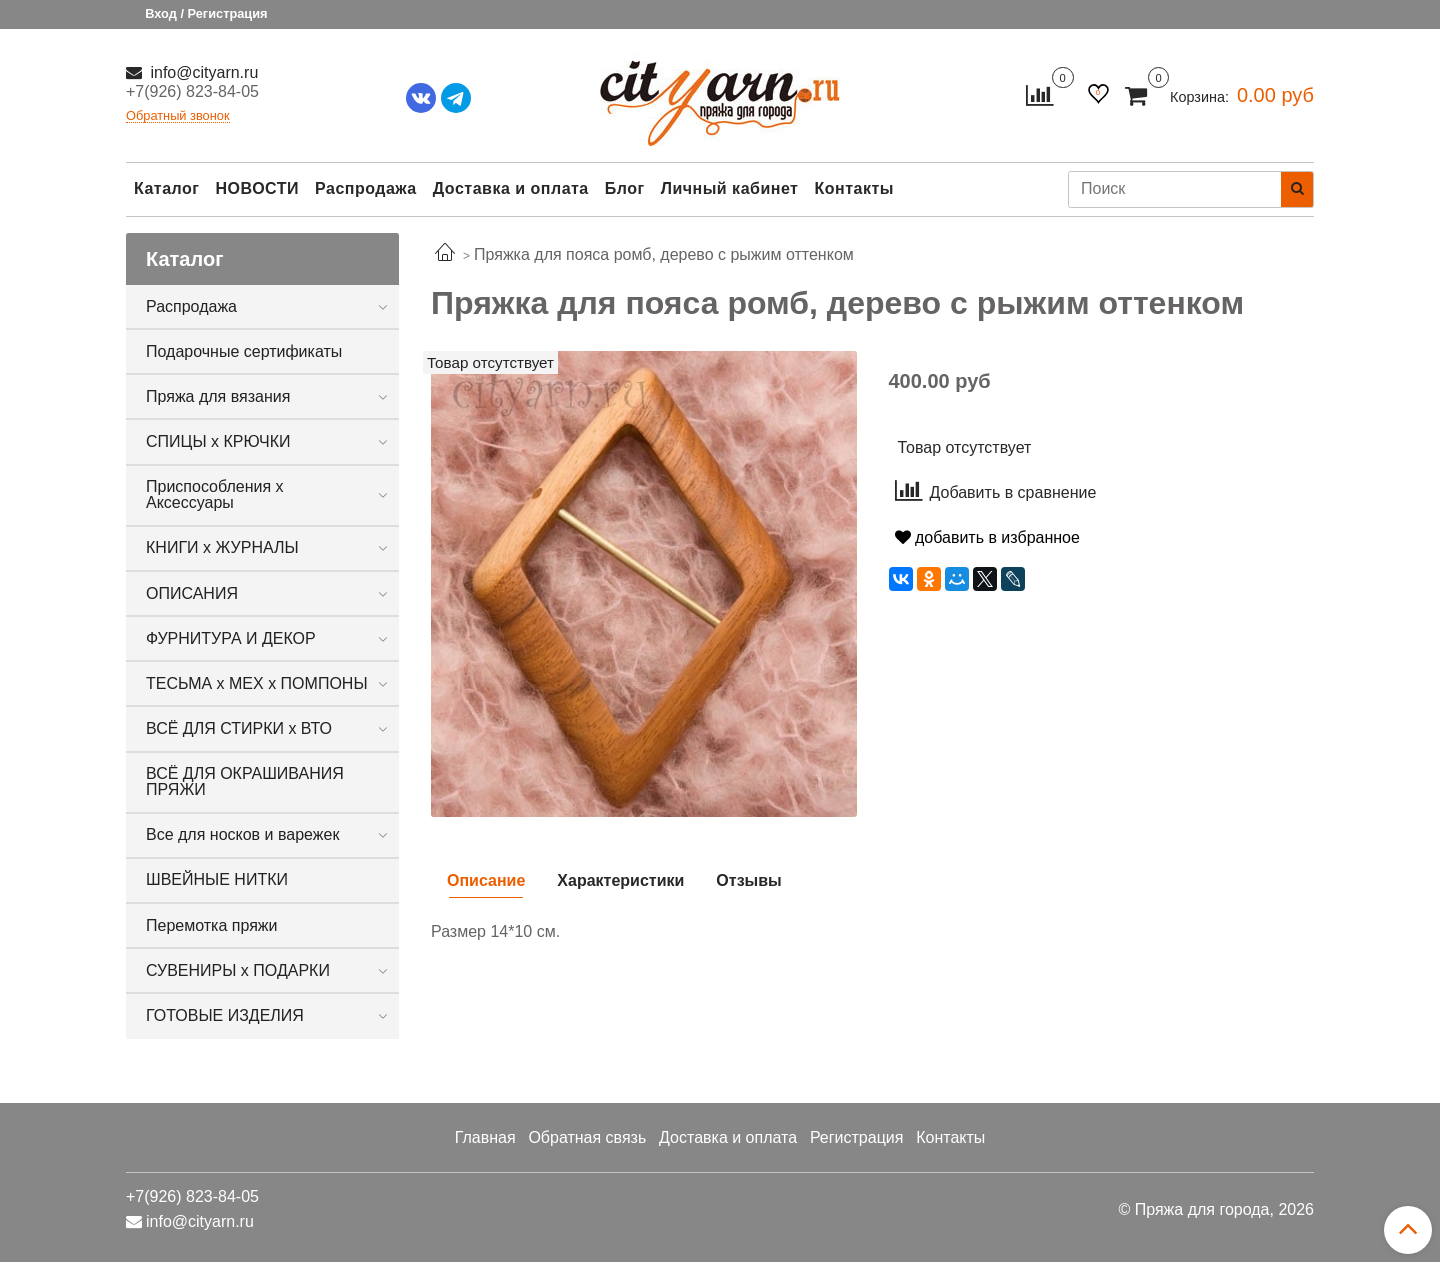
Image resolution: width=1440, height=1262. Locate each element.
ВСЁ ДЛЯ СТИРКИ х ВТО (239, 728)
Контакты (853, 188)
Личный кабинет (730, 188)
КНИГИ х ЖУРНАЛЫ (222, 547)
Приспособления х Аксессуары (215, 494)
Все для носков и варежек (242, 834)
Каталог (166, 188)
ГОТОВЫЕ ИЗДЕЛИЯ (225, 1015)
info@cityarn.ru (202, 72)
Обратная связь (587, 1137)
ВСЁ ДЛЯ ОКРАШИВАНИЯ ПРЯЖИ (245, 781)
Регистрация (857, 1137)
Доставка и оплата (511, 188)
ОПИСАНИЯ (192, 593)
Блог (625, 188)
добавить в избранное (987, 537)
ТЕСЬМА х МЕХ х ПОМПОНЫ (257, 683)
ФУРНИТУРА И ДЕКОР (231, 638)
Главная (485, 1137)
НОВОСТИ (257, 188)
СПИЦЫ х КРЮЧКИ (218, 441)
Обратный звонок (178, 116)
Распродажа (366, 188)
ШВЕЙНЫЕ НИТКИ (217, 879)
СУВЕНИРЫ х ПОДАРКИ (238, 970)
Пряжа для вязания (218, 396)
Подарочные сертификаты (244, 351)
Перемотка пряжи (211, 925)
